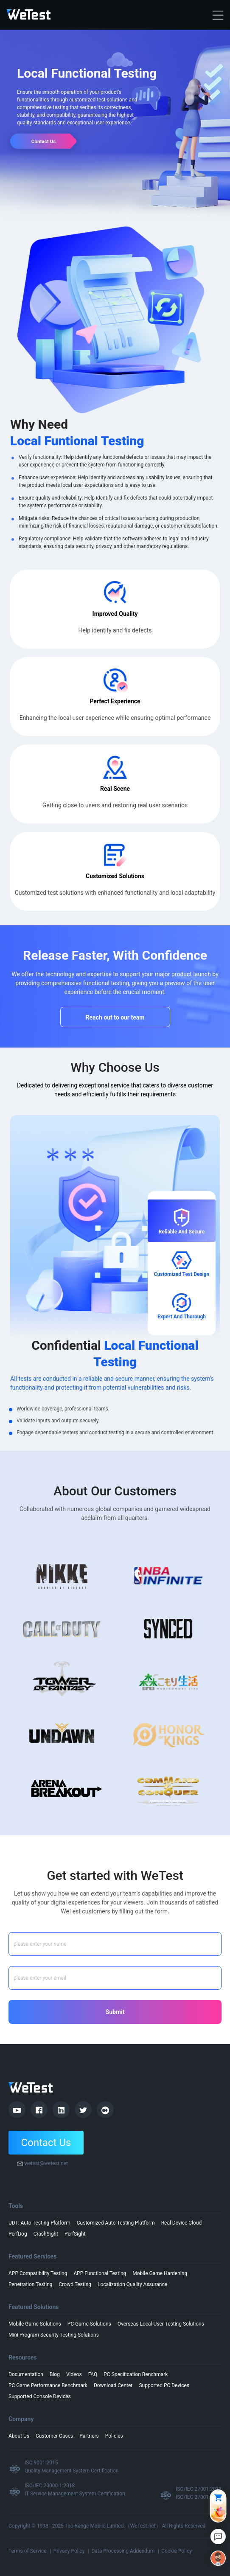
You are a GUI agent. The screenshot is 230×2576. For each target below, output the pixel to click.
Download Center (113, 2385)
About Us (18, 2436)
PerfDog (17, 2234)
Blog (55, 2374)
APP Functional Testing (99, 2273)
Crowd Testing (75, 2284)
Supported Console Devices (39, 2396)
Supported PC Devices (164, 2385)
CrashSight (46, 2234)
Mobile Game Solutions (34, 2324)
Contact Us (46, 2143)
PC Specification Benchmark (136, 2374)
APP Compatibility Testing (37, 2273)
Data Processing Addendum (122, 2551)
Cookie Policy (176, 2551)
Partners (89, 2436)
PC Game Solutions (89, 2324)
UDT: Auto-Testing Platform (39, 2223)
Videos (74, 2374)
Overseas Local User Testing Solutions (161, 2324)
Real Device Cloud (181, 2223)
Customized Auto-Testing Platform (116, 2223)
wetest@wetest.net (45, 2163)
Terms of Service (27, 2551)
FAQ (93, 2374)
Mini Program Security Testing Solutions (53, 2335)
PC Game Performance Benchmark (47, 2385)
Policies (114, 2436)
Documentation (25, 2374)
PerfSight (75, 2234)
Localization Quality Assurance (132, 2284)
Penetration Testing (30, 2284)
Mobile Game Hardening (159, 2273)
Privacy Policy (69, 2551)
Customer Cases (54, 2436)
